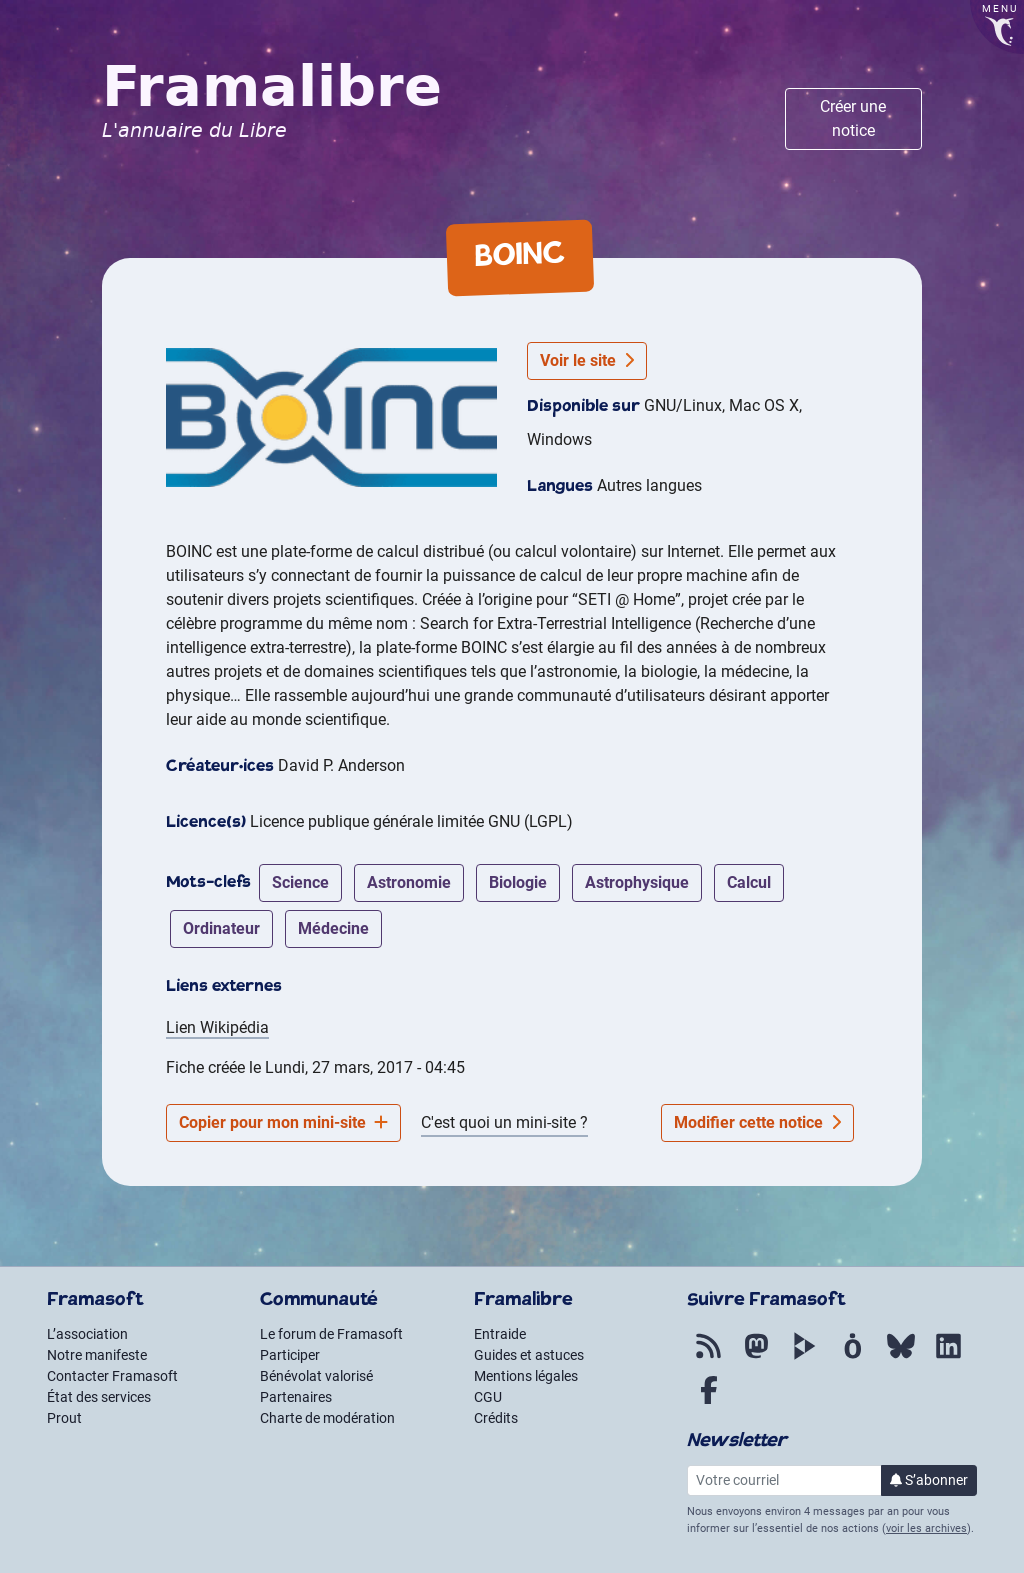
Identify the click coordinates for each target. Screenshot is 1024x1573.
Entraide (500, 1334)
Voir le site (587, 360)
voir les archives (926, 1528)
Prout (64, 1418)
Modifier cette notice (757, 1122)
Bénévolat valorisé (316, 1376)
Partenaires (296, 1397)
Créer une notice (853, 118)
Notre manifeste (97, 1355)
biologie (518, 882)
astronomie (409, 882)
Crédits (496, 1418)
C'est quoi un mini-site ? (504, 1122)
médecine (333, 928)
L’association (87, 1334)
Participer (290, 1355)
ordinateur (221, 928)
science (300, 882)
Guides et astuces (529, 1355)
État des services (99, 1397)
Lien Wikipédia (217, 1027)
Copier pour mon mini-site (283, 1122)
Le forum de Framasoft (331, 1334)
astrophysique (637, 882)
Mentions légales (526, 1376)
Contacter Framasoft (112, 1376)
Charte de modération (327, 1418)
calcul (749, 882)
